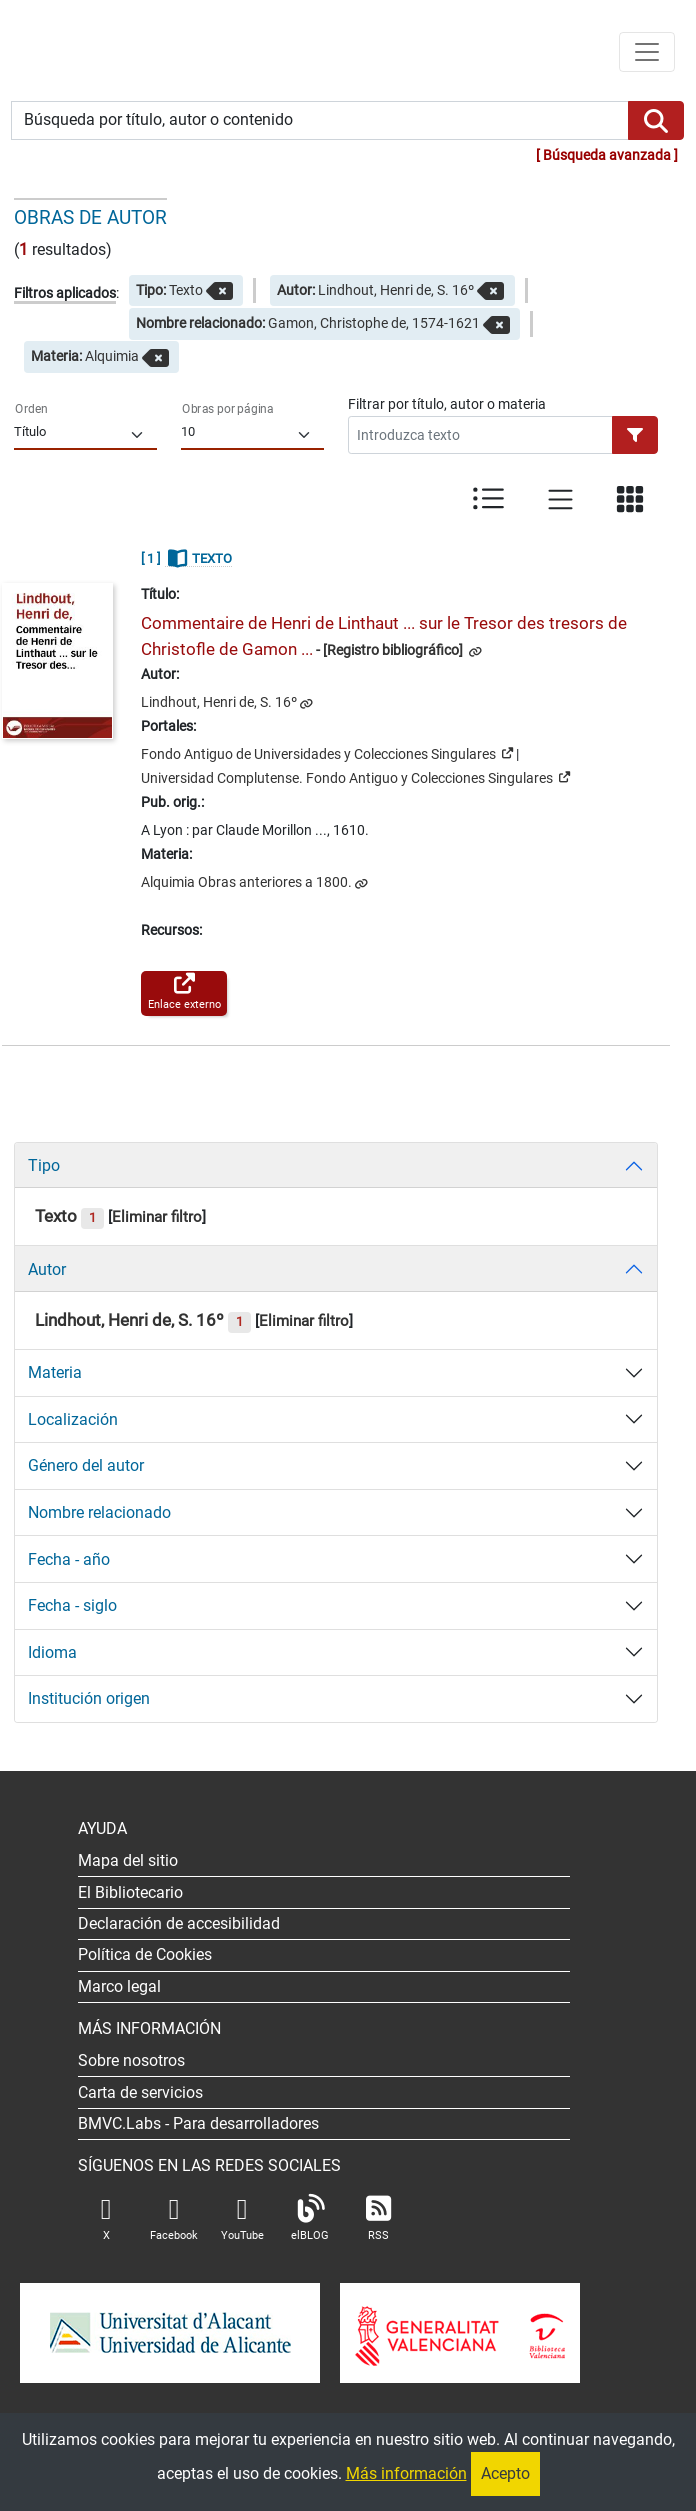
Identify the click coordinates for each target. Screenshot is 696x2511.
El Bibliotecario (130, 1892)
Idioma (52, 1652)
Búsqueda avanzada (607, 155)
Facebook (174, 2218)
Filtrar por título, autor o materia (447, 404)
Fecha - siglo (72, 1605)
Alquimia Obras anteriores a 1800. (246, 882)
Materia (55, 1372)
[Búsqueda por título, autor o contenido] (320, 120)
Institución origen (89, 1698)
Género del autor (86, 1465)
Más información (406, 2473)
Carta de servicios (140, 2092)
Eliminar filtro (157, 1217)
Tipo (44, 1165)
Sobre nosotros (131, 2060)
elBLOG (310, 2218)
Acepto (505, 2473)
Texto (69, 1216)
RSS (378, 2218)
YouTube (242, 2218)
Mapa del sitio (128, 1860)
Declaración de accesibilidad (179, 1923)
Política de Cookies (145, 1954)
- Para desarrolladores (198, 2123)
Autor (47, 1269)
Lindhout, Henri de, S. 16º (219, 702)
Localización (73, 1419)
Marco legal (119, 1986)
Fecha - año (69, 1559)
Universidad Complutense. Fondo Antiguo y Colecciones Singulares (355, 777)
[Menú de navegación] (647, 52)
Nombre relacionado (99, 1512)
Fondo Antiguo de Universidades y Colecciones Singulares (327, 753)
